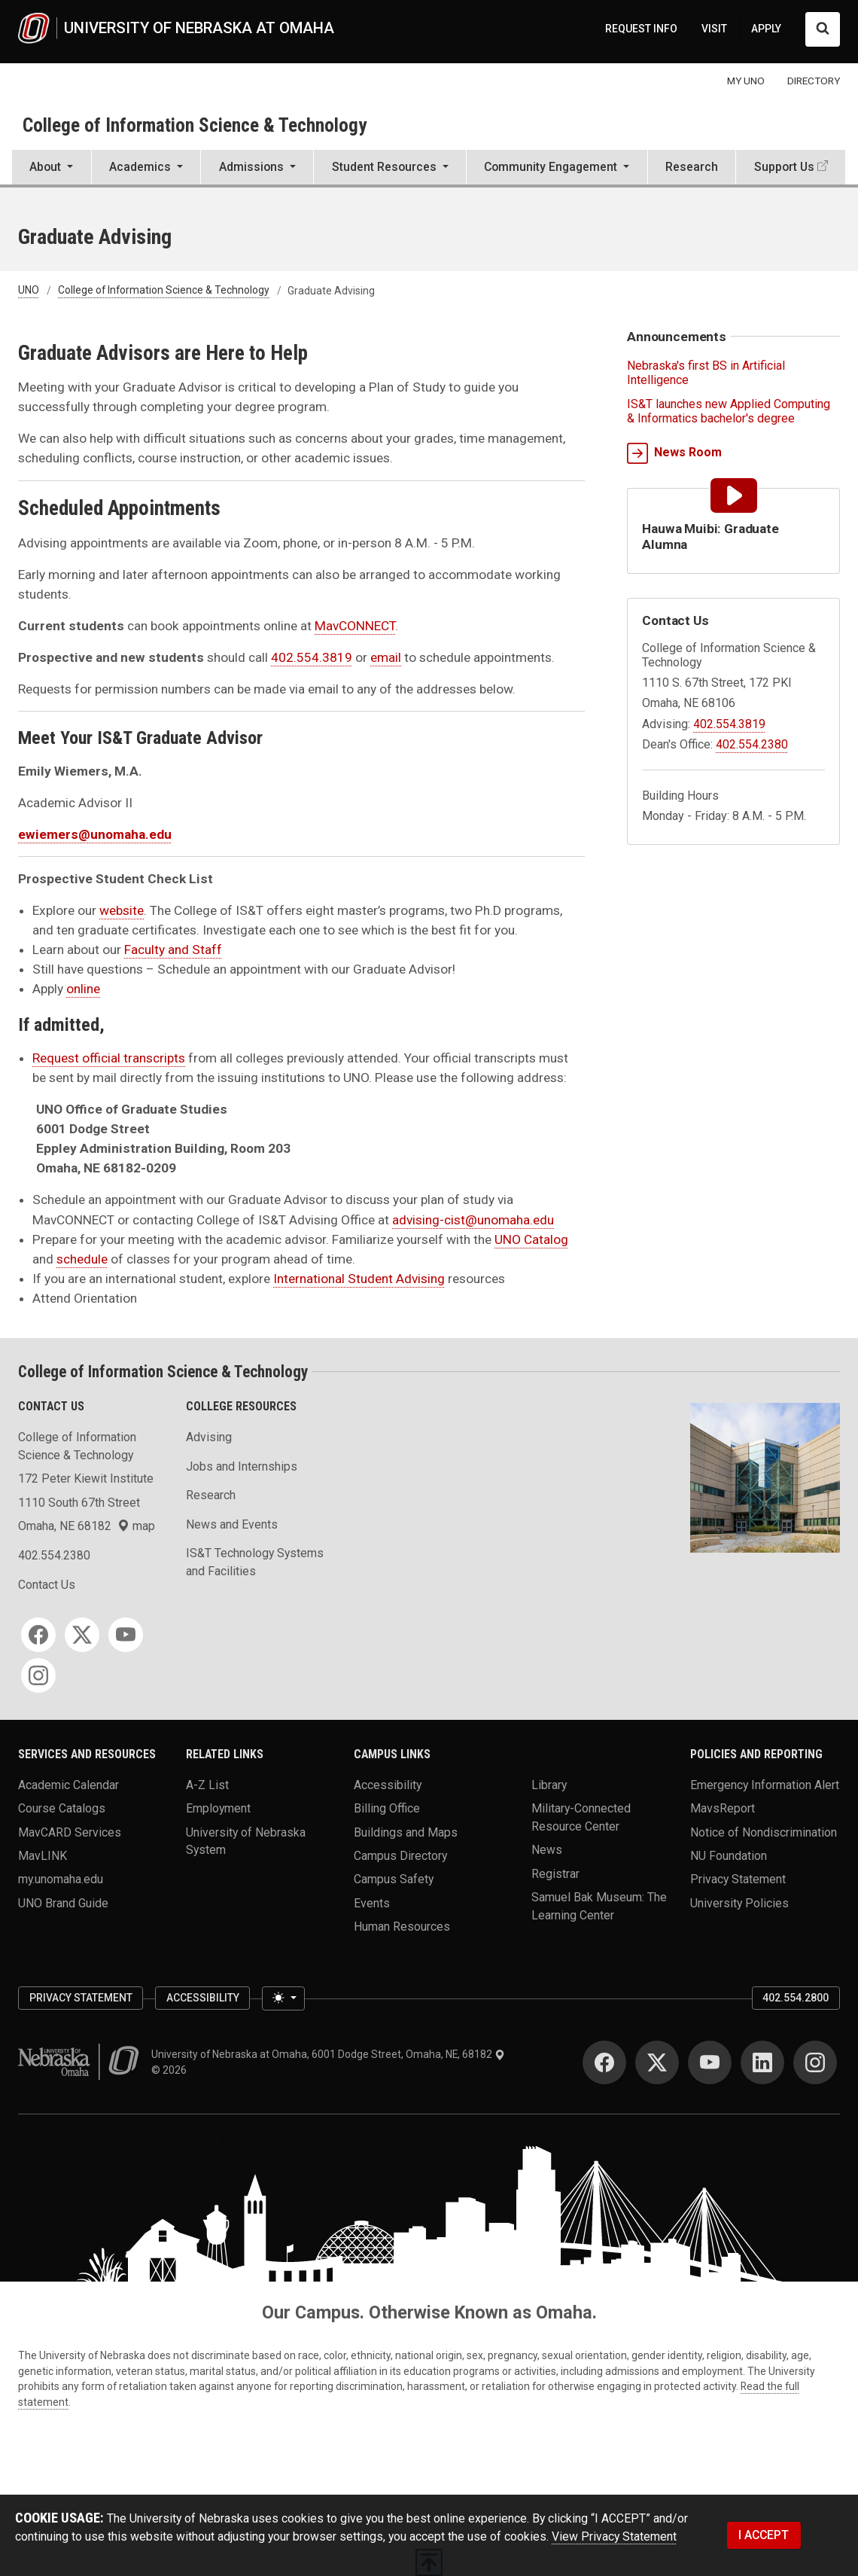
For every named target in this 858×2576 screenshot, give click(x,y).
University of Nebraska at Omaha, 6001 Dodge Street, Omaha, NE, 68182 (328, 2054)
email (385, 657)
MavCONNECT (355, 625)
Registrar (555, 1873)
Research (691, 167)
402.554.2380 (752, 744)
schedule (82, 1259)
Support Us (784, 167)
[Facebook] (38, 1634)
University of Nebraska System (246, 1841)
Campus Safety (394, 1879)
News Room (674, 453)
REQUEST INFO (641, 29)
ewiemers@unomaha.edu (95, 834)
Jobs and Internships (241, 1466)
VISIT (714, 29)
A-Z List (207, 1784)
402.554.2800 (795, 1998)
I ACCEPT (763, 2535)
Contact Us (46, 1585)
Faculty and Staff (173, 949)
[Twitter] (82, 1634)
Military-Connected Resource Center (581, 1817)
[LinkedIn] (762, 2062)
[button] (51, 168)
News (546, 1850)
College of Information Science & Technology (195, 125)
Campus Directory (400, 1856)
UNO (28, 291)
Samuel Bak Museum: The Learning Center (599, 1906)
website (121, 910)
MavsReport (722, 1808)
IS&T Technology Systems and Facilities (255, 1562)
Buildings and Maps (406, 1832)
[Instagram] (38, 1675)
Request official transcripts (108, 1057)
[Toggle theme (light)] (283, 1998)
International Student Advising (359, 1278)
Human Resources (402, 1926)
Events (372, 1902)
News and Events (232, 1524)
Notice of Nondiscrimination (763, 1832)
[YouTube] (125, 1634)
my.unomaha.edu (60, 1879)
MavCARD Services (69, 1832)
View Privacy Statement (614, 2536)
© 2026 (171, 2070)
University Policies (739, 1902)
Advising (209, 1437)
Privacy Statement (738, 1879)
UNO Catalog (531, 1239)
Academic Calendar (68, 1784)
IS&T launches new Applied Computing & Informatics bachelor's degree (728, 411)
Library (549, 1784)
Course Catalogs (61, 1808)
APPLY (766, 29)
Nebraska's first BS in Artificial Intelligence (706, 372)
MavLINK (42, 1856)
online (83, 988)
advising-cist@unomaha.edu (473, 1219)
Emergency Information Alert (764, 1784)
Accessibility (387, 1784)
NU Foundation (728, 1856)
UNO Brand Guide (63, 1902)
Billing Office (387, 1808)
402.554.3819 (311, 657)
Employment (218, 1808)
